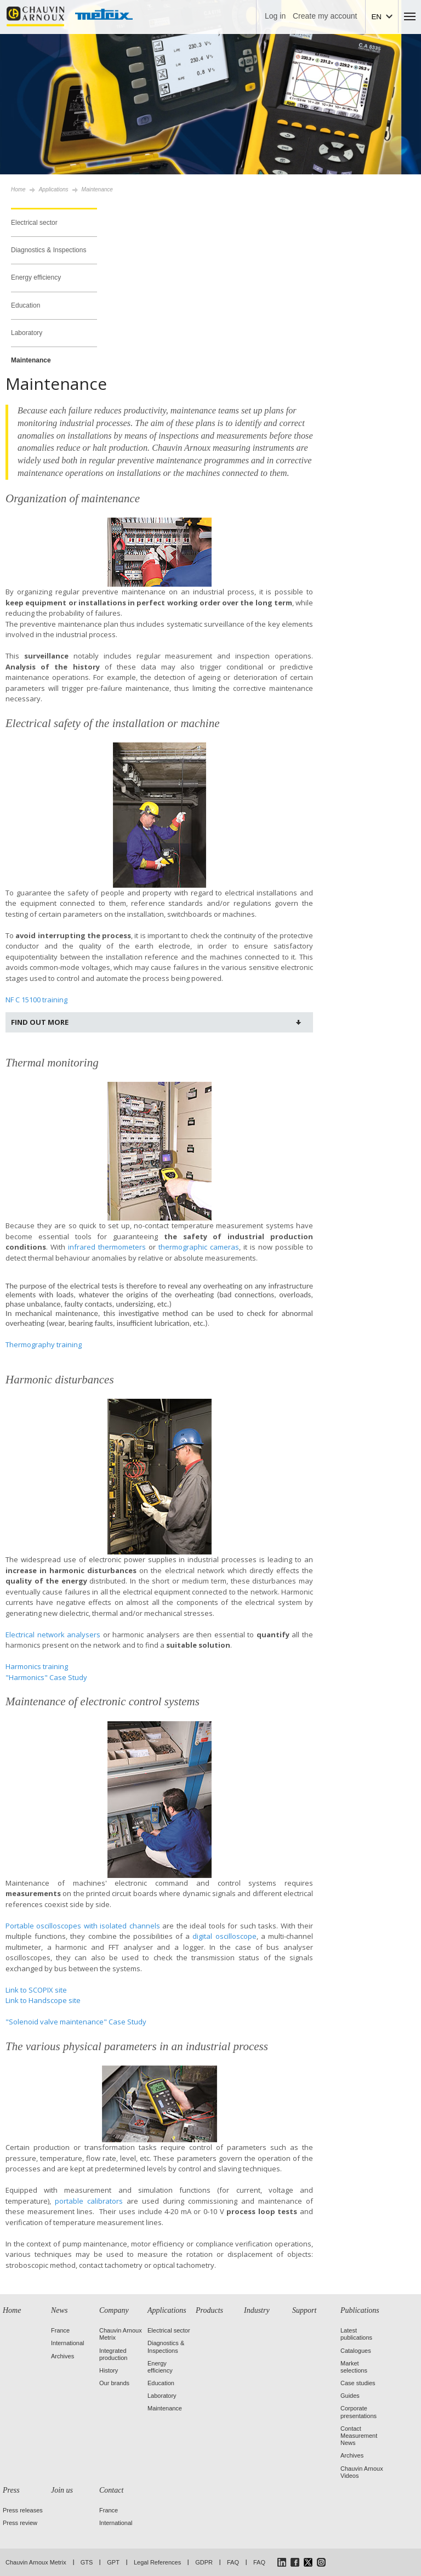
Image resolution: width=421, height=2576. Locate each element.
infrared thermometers (107, 1247)
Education (25, 305)
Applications (166, 2310)
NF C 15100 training (36, 1000)
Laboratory (26, 333)
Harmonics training (36, 1666)
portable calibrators (89, 2201)
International (67, 2343)
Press (11, 2490)
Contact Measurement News (358, 2435)
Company (114, 2310)
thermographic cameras (198, 1247)
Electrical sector (34, 222)
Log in (275, 16)
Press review (20, 2523)
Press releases (23, 2510)
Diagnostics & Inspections (48, 250)
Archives (62, 2356)
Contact (111, 2490)
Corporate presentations (358, 2412)
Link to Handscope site (43, 2000)
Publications (359, 2310)
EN (376, 17)
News (59, 2310)
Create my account (325, 16)
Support (304, 2310)
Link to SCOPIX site (36, 1990)
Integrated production (113, 2354)
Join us (62, 2490)
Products (209, 2310)
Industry (257, 2310)
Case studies (358, 2383)
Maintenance (31, 360)
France (60, 2330)
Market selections (353, 2367)
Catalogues (355, 2350)
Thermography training (43, 1344)
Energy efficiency (36, 277)
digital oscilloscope (224, 1936)
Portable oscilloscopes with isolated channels (82, 1926)
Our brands (114, 2383)
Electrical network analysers (52, 1634)
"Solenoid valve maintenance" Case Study (75, 2022)
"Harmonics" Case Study (46, 1677)
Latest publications (356, 2334)
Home (18, 189)
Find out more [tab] (40, 1022)
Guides (350, 2395)
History (108, 2370)
